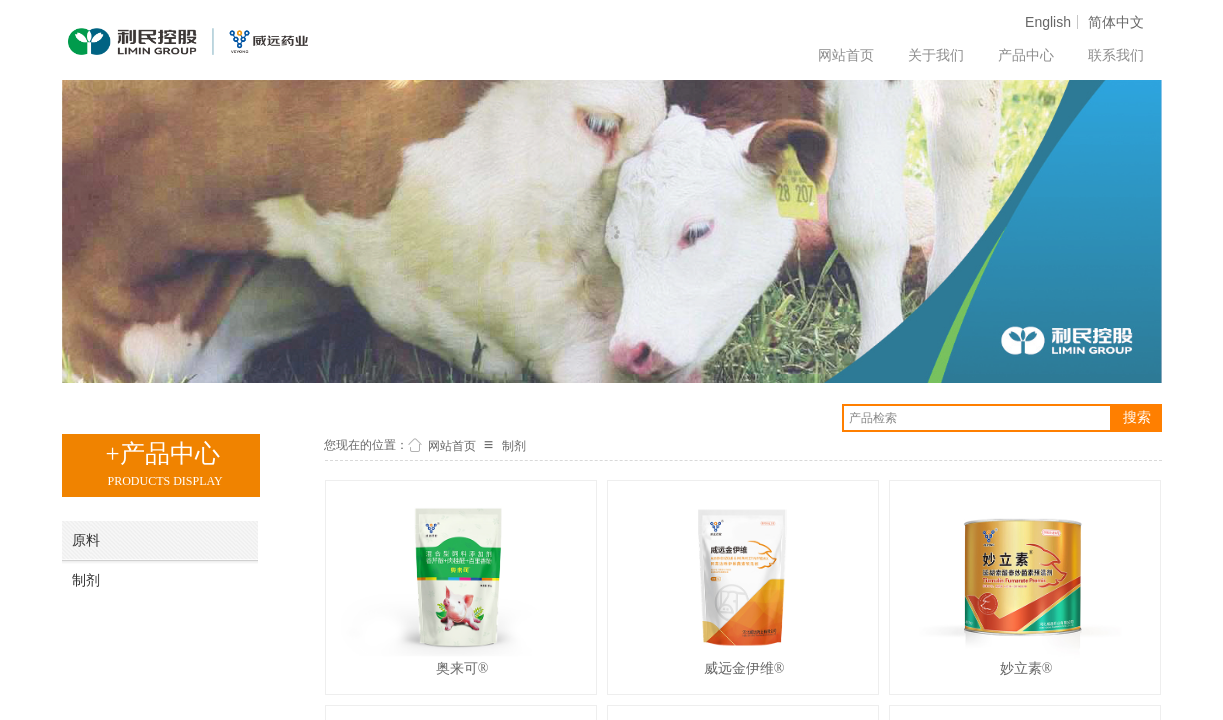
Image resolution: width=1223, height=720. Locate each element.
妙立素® (1026, 668)
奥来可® (462, 668)
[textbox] (977, 418)
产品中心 (1026, 55)
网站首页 (846, 55)
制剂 (514, 446)
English (1048, 22)
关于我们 (936, 55)
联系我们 (1116, 55)
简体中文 (1116, 22)
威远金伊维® (744, 668)
